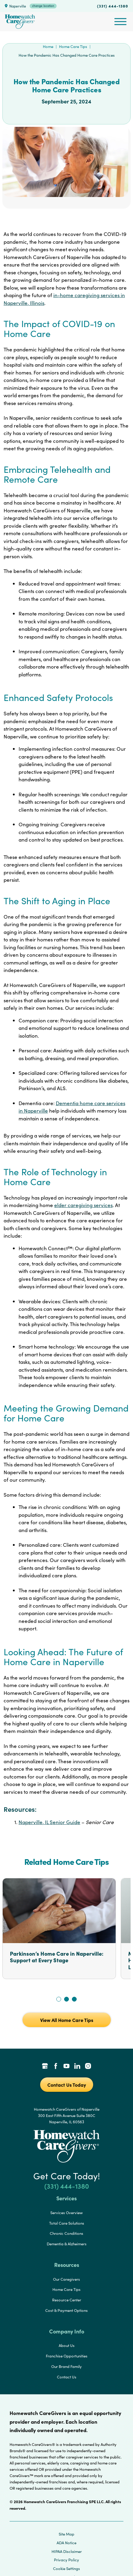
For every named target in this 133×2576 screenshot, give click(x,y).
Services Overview (66, 2212)
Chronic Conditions (66, 2233)
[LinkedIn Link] (77, 2066)
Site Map (66, 2534)
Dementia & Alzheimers (67, 2244)
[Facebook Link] (56, 2066)
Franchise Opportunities (66, 2356)
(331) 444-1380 (112, 5)
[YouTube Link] (66, 2066)
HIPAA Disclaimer (67, 2551)
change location (43, 6)
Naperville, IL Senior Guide (49, 1822)
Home (48, 46)
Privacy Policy (66, 2560)
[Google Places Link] (45, 2066)
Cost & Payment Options (66, 2310)
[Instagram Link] (88, 2066)
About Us (67, 2345)
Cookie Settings (66, 2568)
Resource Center (66, 2300)
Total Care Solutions (66, 2223)
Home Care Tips (73, 46)
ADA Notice (66, 2542)
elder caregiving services (83, 1205)
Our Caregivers (66, 2279)
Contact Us (66, 2377)
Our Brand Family (66, 2366)
